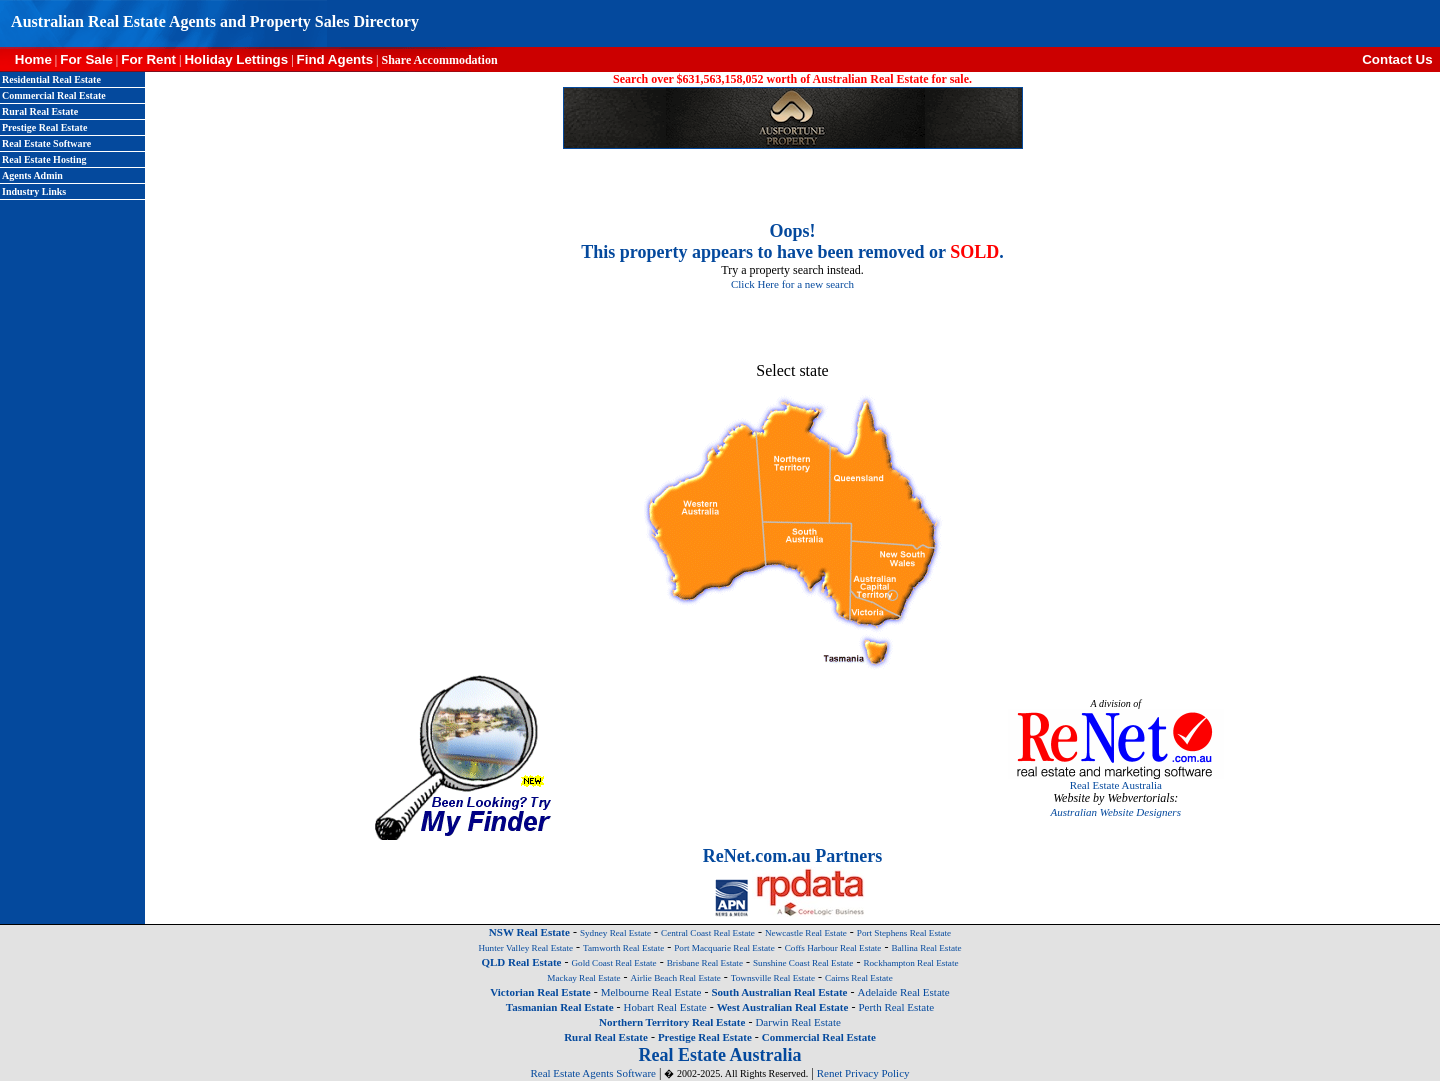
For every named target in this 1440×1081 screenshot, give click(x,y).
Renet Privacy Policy (863, 1073)
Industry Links (34, 191)
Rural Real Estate (40, 111)
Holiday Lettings (236, 59)
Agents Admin (32, 175)
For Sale (86, 59)
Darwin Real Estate (798, 1022)
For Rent (148, 59)
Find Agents (335, 59)
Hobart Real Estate (665, 1007)
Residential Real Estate (51, 79)
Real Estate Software (46, 143)
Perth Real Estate (896, 1007)
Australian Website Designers (1116, 812)
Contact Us (1401, 59)
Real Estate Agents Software (593, 1073)
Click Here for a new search (792, 284)
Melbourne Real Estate (651, 992)
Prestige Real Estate (44, 127)
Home (26, 59)
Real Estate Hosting (44, 159)
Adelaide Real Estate (903, 992)
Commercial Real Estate (54, 95)
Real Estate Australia (1116, 785)
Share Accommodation (439, 60)
